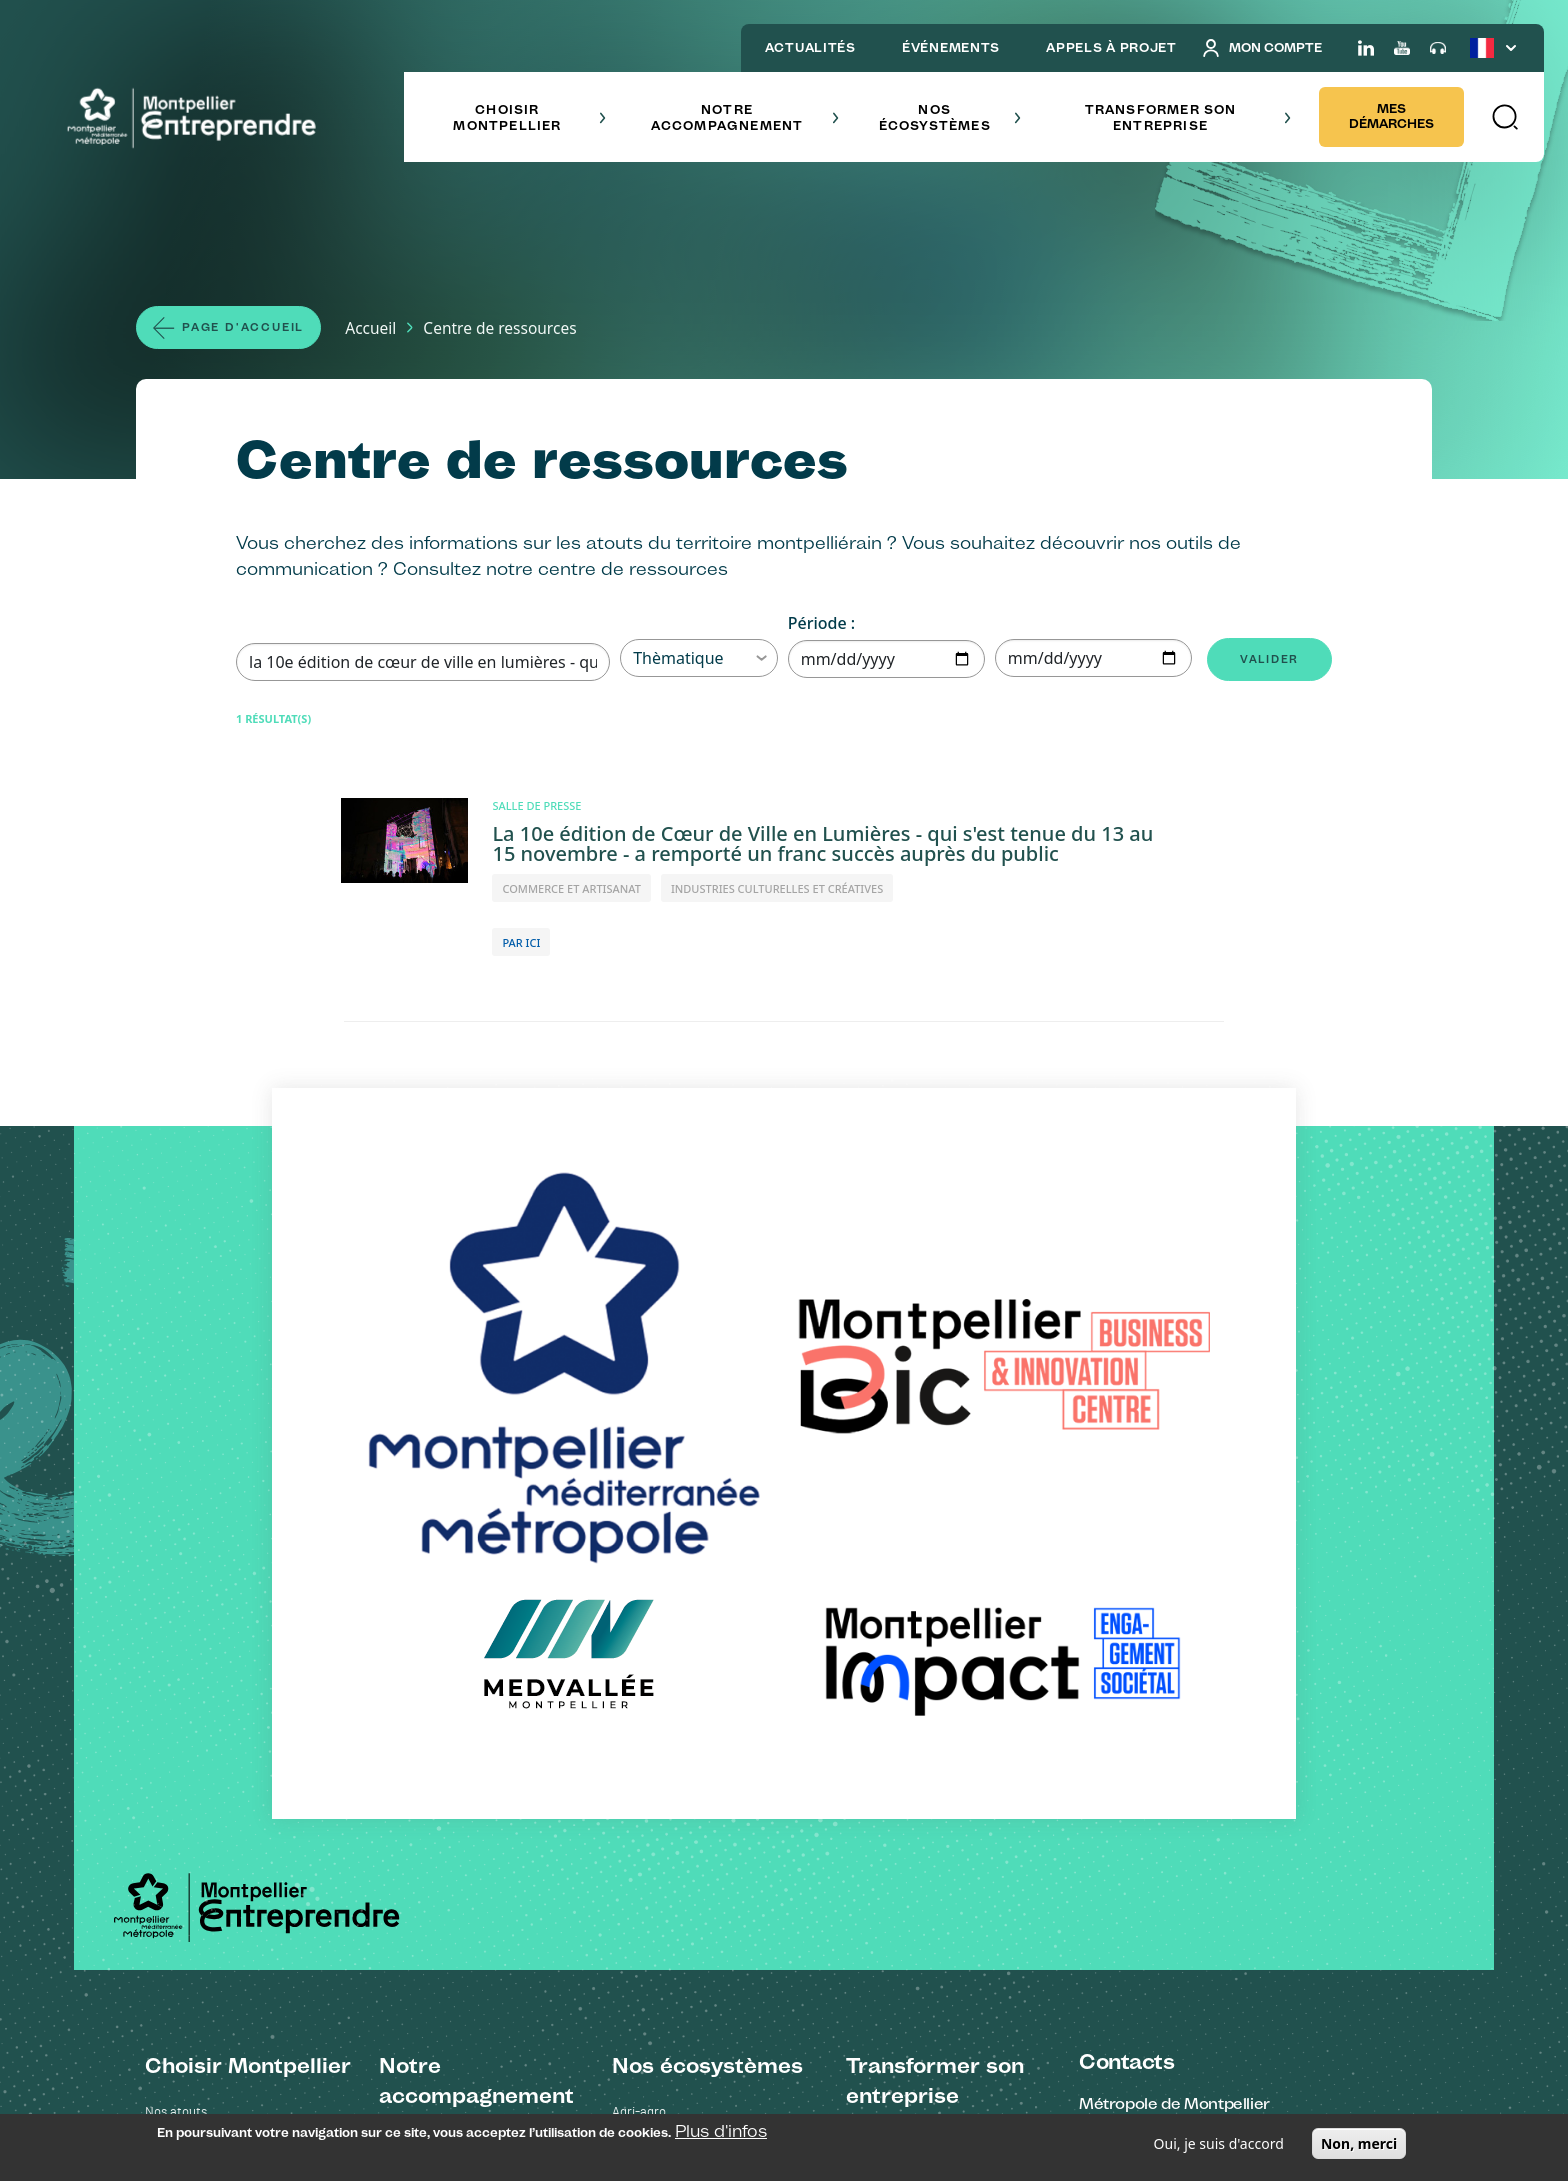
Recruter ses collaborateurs (458, 1706)
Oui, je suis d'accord (1219, 2143)
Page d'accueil (252, 328)
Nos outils (407, 1735)
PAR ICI (521, 945)
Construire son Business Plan (461, 1822)
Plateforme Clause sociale (453, 1880)
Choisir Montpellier (529, 117)
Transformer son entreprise (1188, 117)
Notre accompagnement (745, 117)
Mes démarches (1391, 116)
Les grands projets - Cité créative (239, 1651)
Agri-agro (639, 1535)
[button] (1504, 117)
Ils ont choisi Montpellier (213, 1564)
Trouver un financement (447, 1619)
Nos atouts (176, 1535)
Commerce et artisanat (678, 1709)
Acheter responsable (905, 1619)
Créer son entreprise (437, 1561)
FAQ (389, 1967)
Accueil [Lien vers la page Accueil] (389, 329)
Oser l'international (432, 1677)
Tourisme (638, 1738)
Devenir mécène (892, 1735)
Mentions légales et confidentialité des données (342, 2076)
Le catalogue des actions (917, 1851)
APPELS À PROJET (1111, 47)
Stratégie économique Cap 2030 (236, 1593)
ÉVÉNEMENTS (951, 47)
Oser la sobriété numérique (922, 1677)
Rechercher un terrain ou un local (474, 1793)
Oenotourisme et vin (669, 1680)
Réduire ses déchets (903, 1590)
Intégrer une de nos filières (455, 1648)
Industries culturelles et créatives (707, 1593)
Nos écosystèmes (950, 117)
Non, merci (1359, 2143)
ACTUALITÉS (810, 47)
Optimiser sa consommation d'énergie (952, 1706)
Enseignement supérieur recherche (712, 1767)
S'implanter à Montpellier (449, 1590)
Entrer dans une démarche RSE (935, 1561)
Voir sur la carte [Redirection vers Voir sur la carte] (1139, 1629)
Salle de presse (853, 2076)
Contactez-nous (686, 2076)
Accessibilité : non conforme (556, 2076)
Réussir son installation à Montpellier (248, 1680)
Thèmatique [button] (700, 661)
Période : (821, 626)
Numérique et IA (658, 1622)
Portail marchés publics (446, 1851)
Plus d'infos (721, 2131)
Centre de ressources (440, 1938)
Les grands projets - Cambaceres (239, 1622)
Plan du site (771, 2076)
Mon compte (1261, 48)
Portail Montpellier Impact (452, 1909)
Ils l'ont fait (876, 1822)
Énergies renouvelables (678, 1564)
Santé (629, 1651)
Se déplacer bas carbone (916, 1648)
